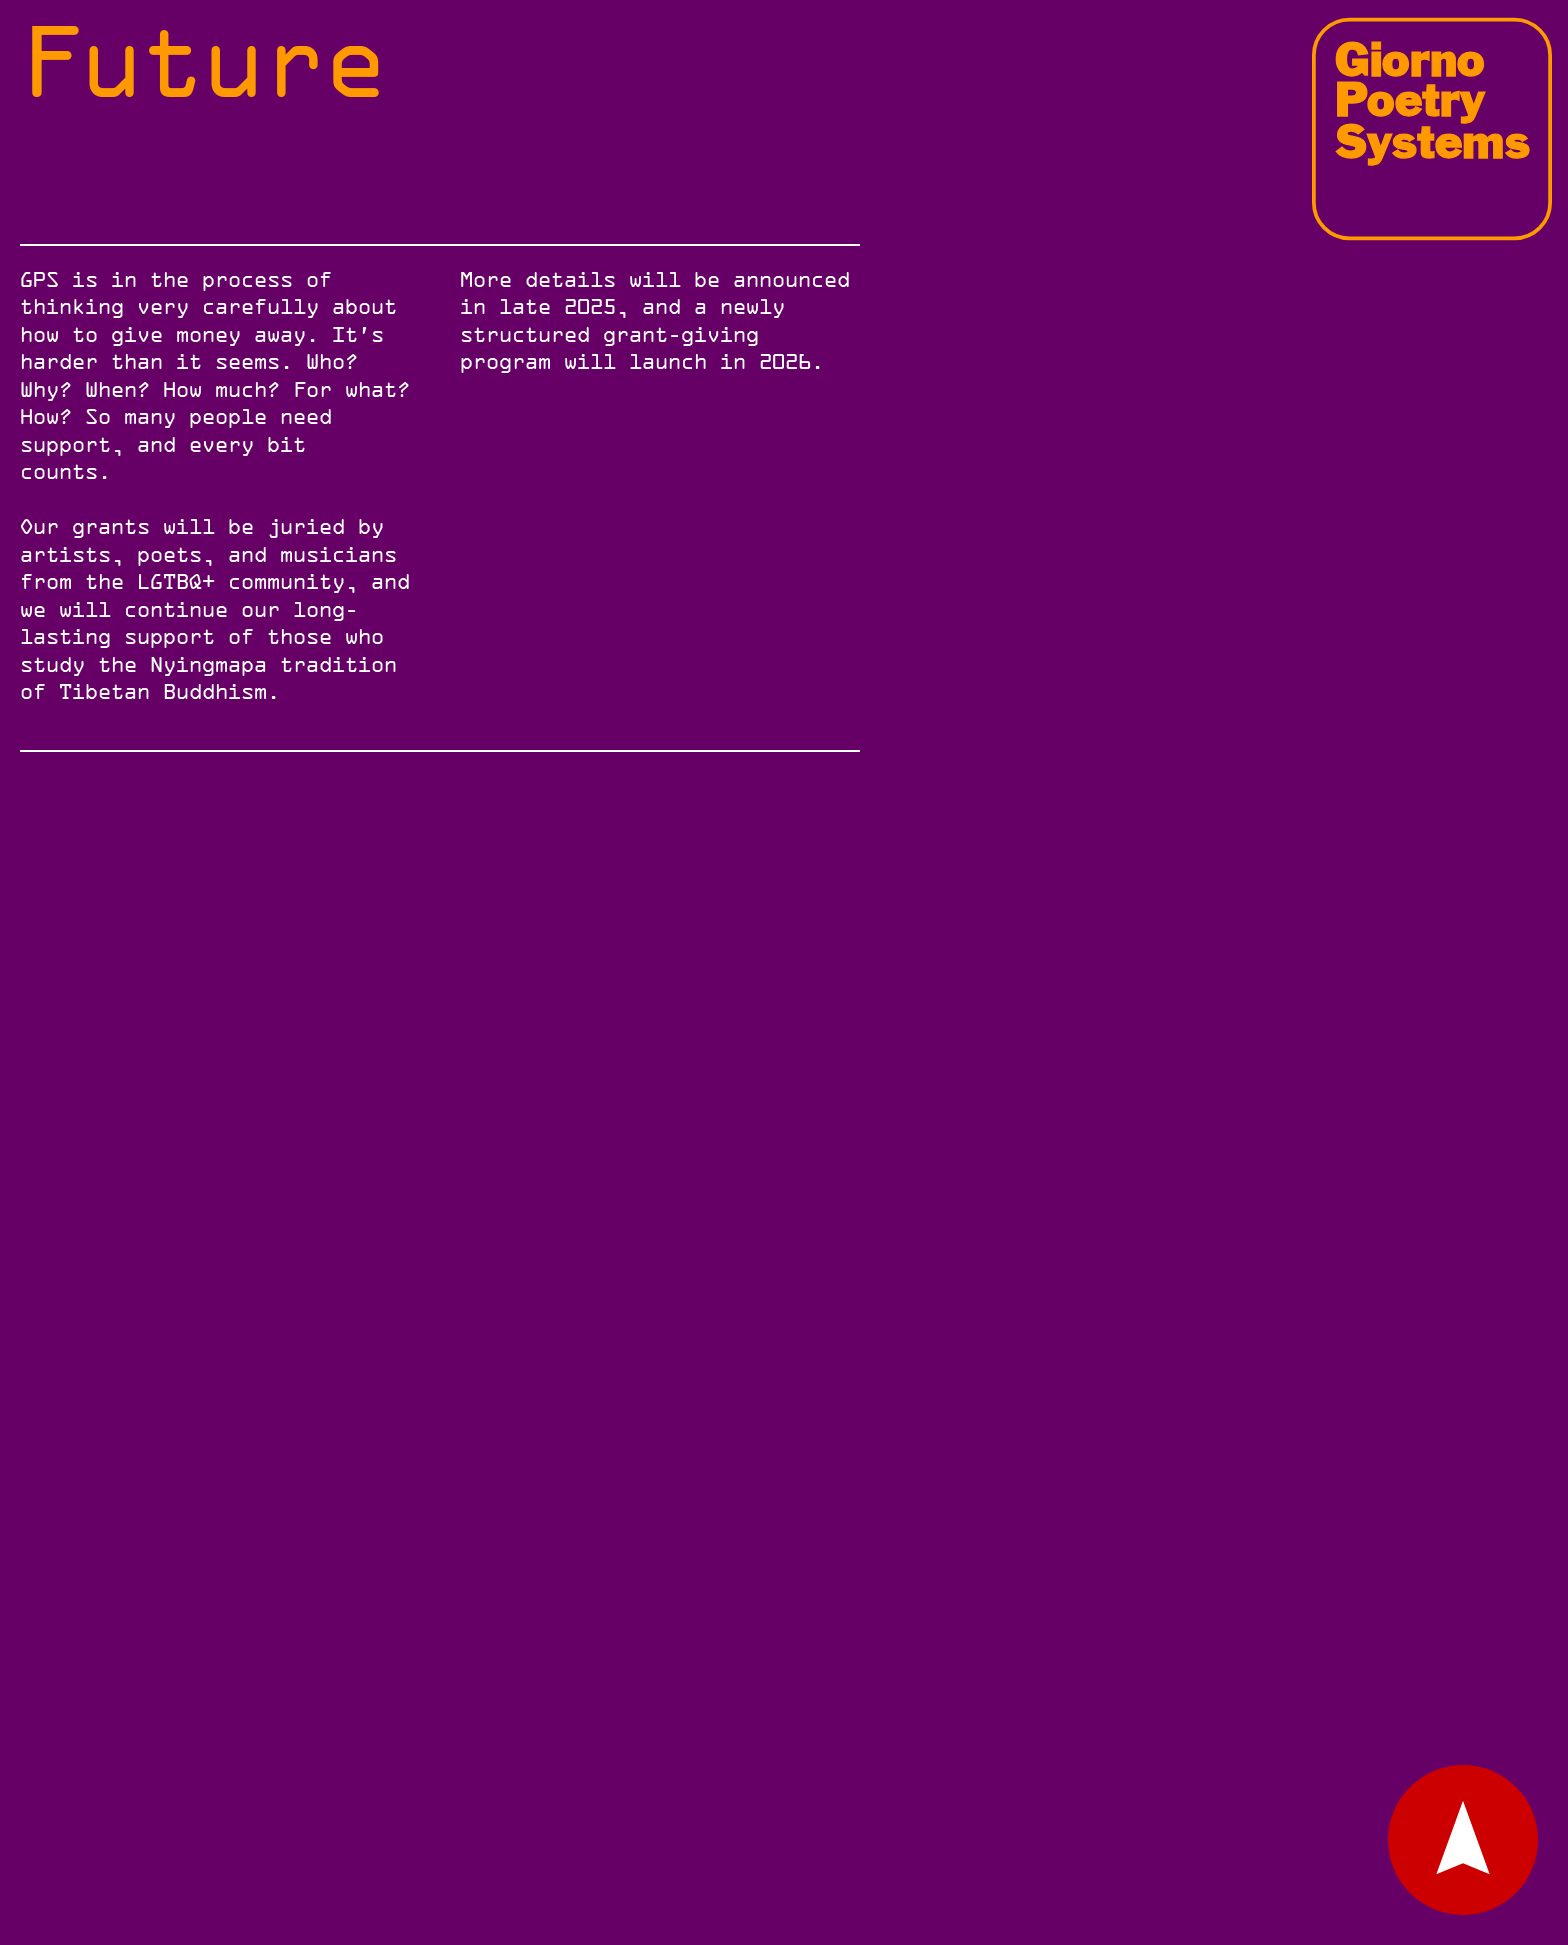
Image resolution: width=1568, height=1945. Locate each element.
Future (203, 61)
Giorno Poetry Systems (1432, 100)
